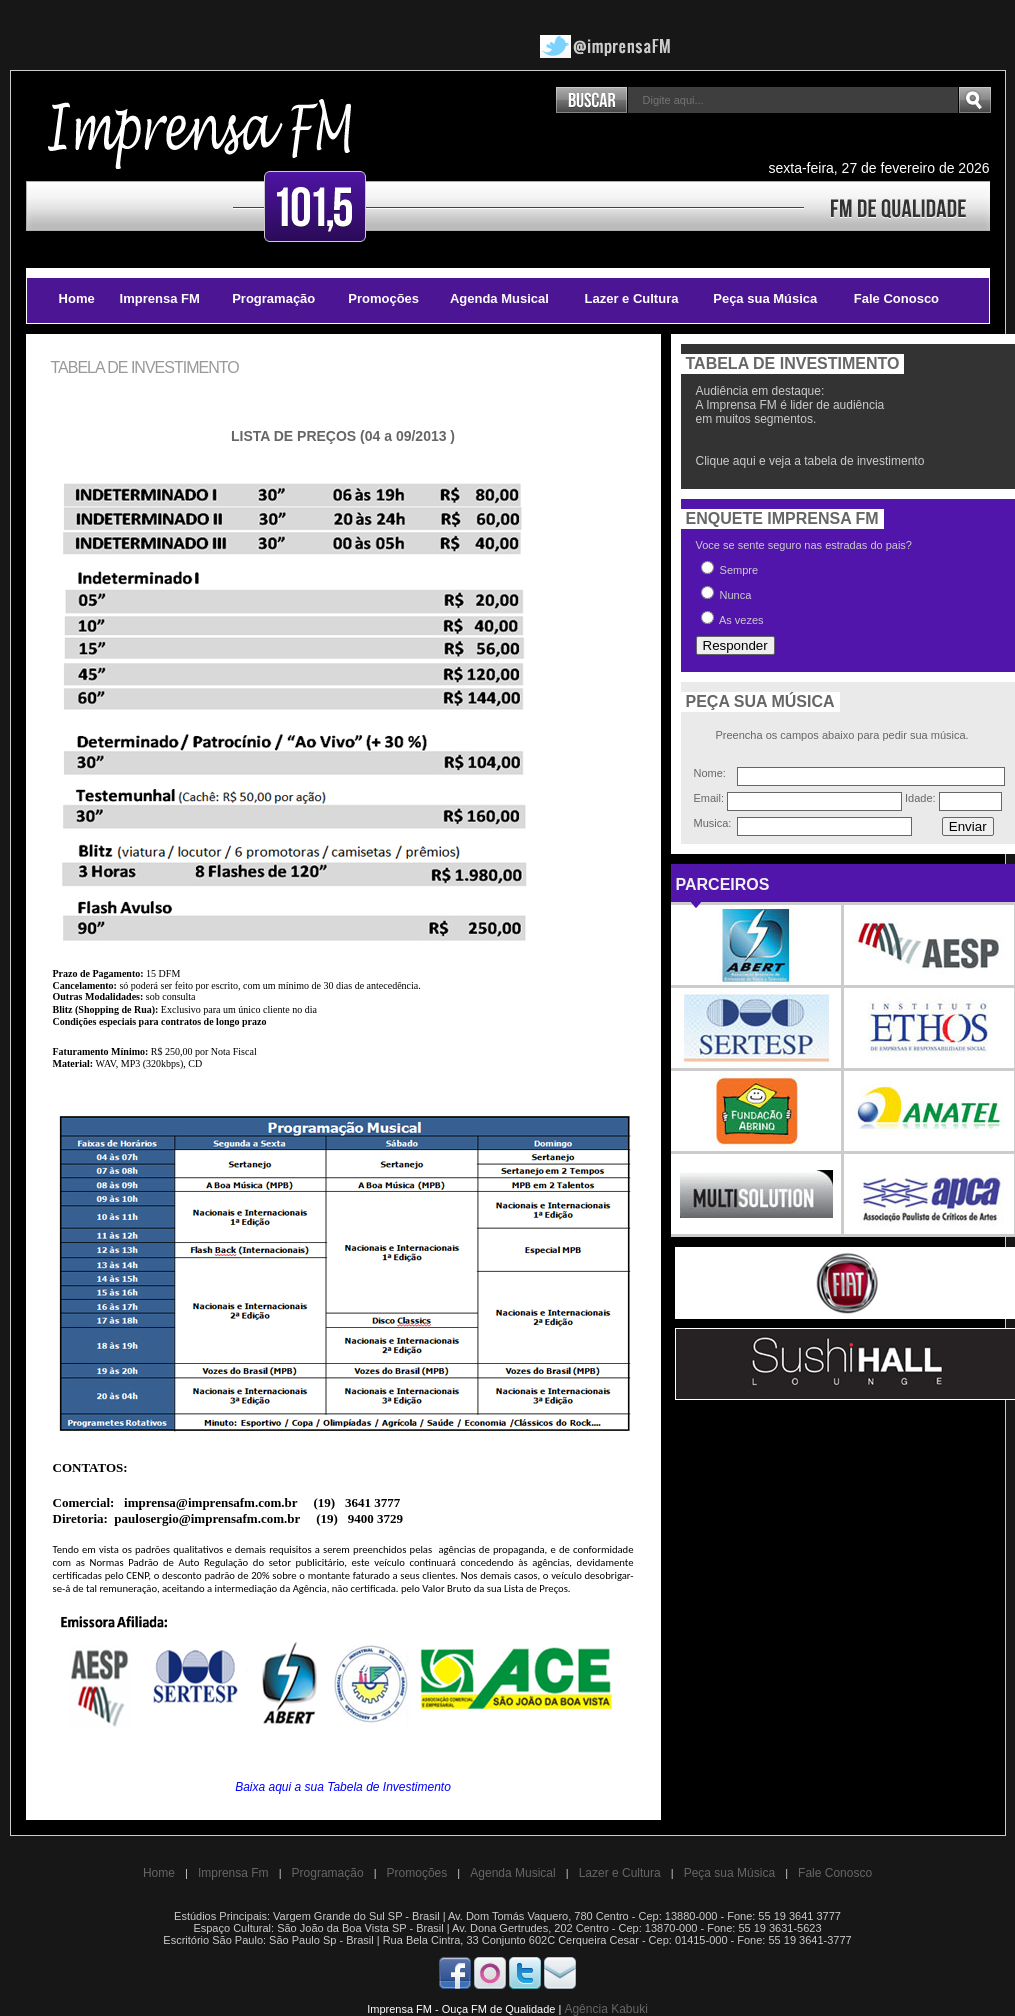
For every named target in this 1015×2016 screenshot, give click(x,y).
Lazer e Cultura (632, 298)
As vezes (732, 618)
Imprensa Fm (233, 1873)
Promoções (383, 298)
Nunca (726, 593)
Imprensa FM (160, 298)
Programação (273, 298)
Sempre (730, 568)
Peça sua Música (765, 298)
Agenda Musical (499, 298)
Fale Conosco (896, 298)
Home (77, 298)
